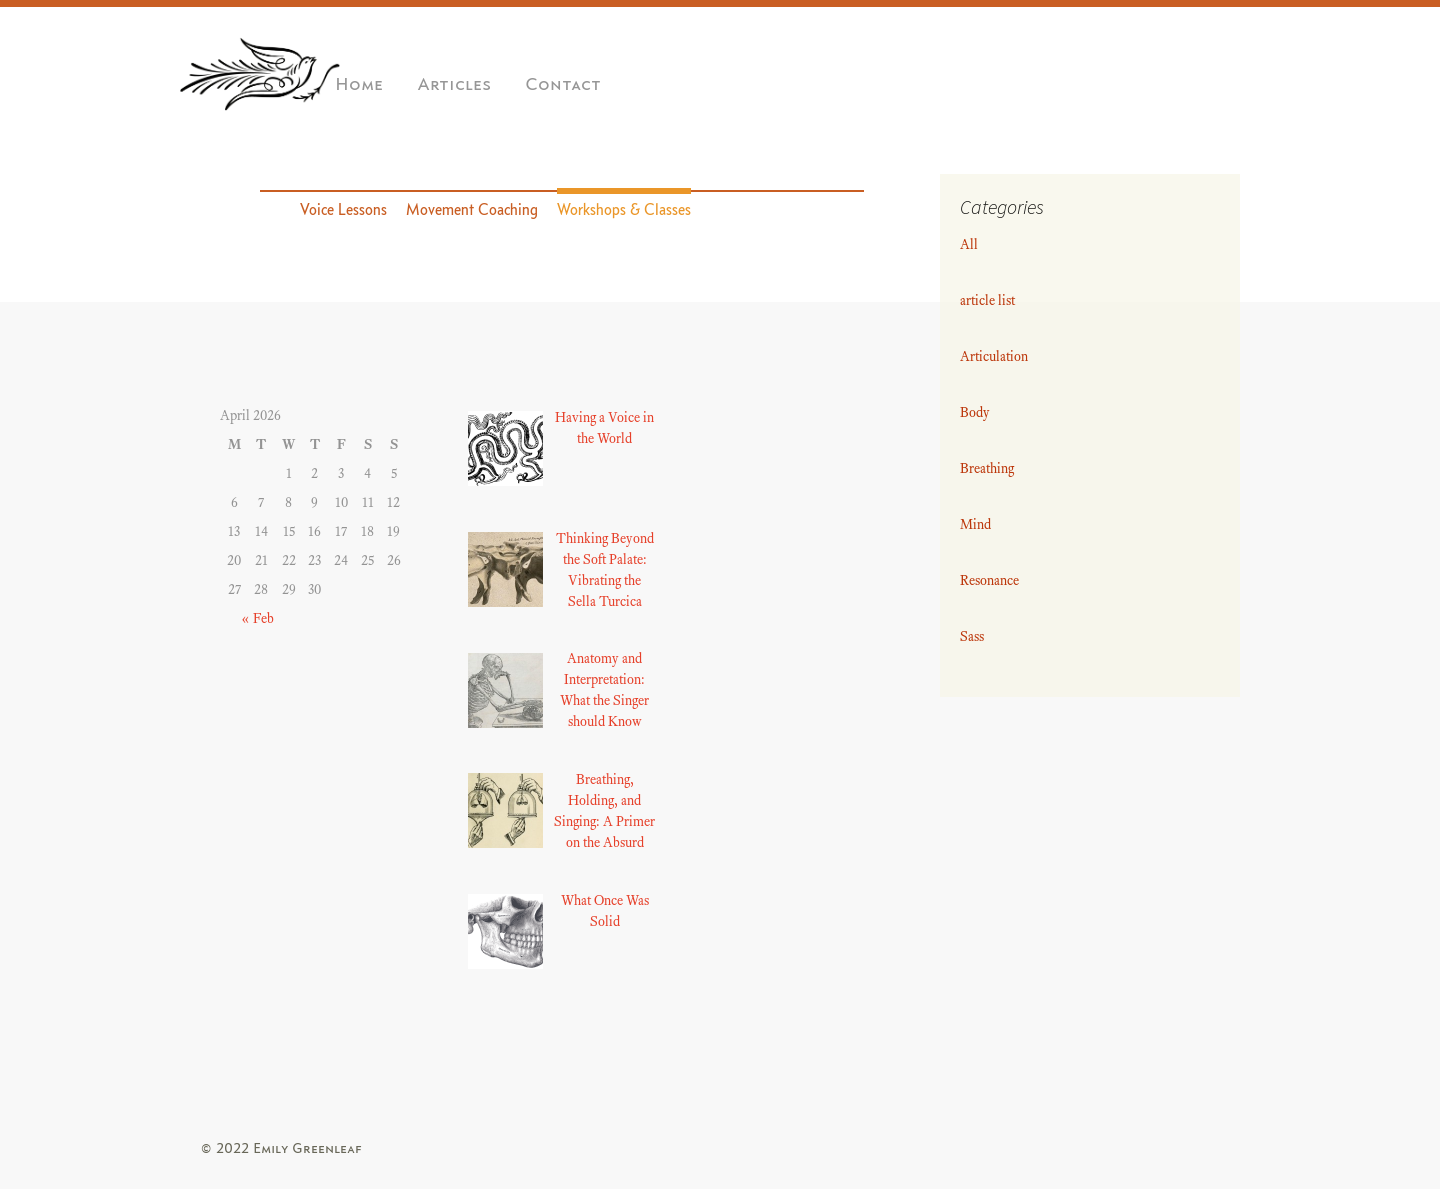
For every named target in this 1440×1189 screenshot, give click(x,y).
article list (987, 300)
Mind (975, 524)
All (969, 244)
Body (975, 412)
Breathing (987, 468)
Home (359, 84)
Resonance (989, 580)
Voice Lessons (343, 210)
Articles (454, 84)
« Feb (257, 618)
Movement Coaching (472, 210)
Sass (972, 636)
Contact (563, 84)
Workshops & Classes (624, 210)
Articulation (994, 356)
